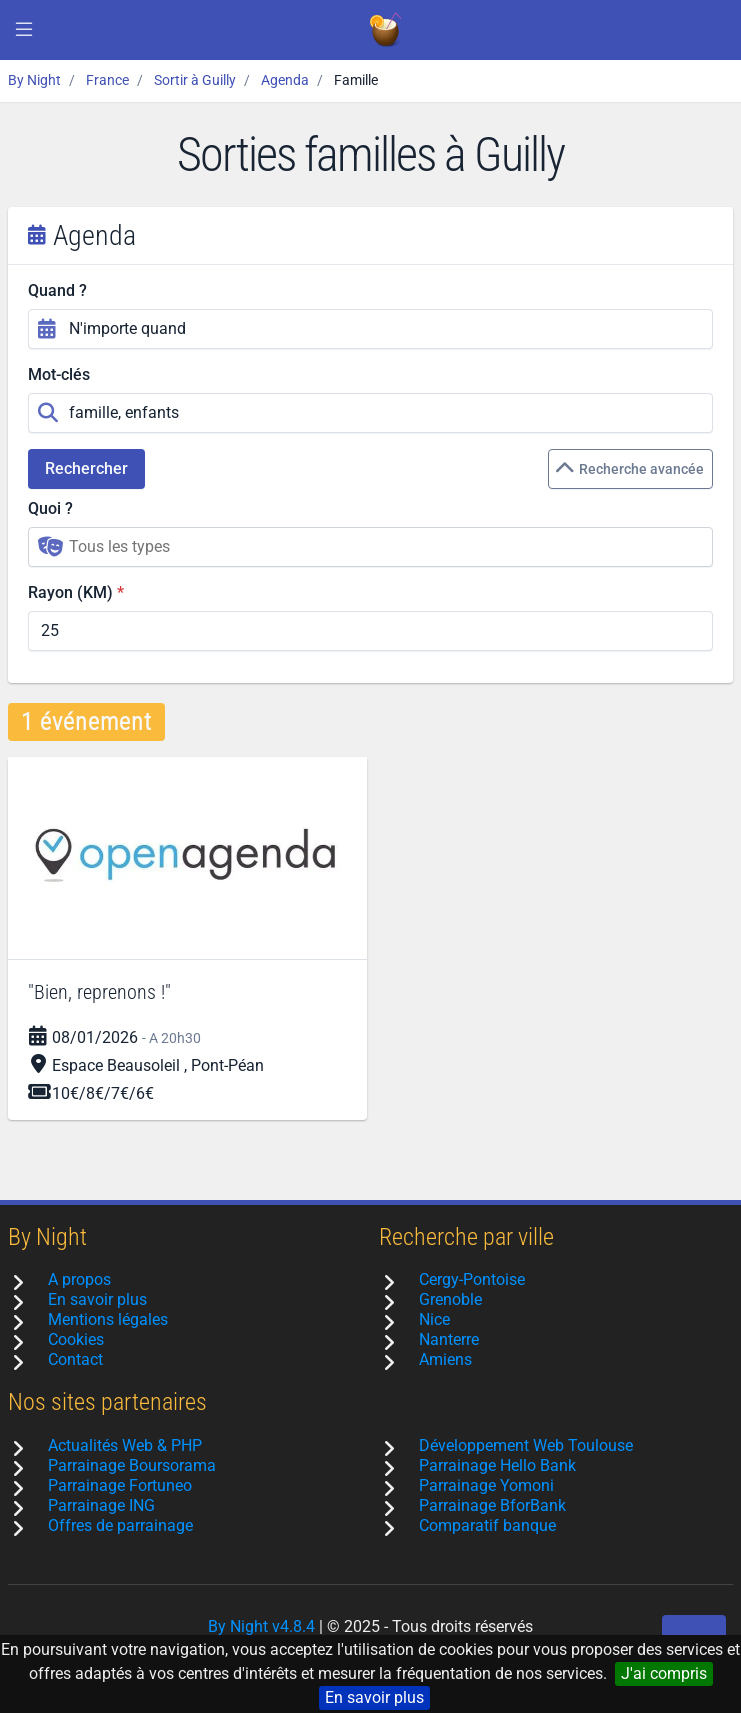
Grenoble (450, 1299)
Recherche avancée (629, 469)
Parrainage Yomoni (486, 1485)
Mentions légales (108, 1319)
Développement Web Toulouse (526, 1445)
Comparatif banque (487, 1525)
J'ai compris (664, 1673)
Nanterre (449, 1339)
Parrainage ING (101, 1505)
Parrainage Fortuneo (120, 1485)
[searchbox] (384, 547)
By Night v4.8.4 (261, 1626)
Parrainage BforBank (492, 1505)
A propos (79, 1279)
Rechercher (86, 468)
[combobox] (370, 547)
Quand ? (57, 290)
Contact (75, 1359)
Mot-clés (59, 374)
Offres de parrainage (120, 1525)
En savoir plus (374, 1697)
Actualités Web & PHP (125, 1445)
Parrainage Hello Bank (497, 1465)
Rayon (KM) (70, 592)
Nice (434, 1319)
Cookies (76, 1339)
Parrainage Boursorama (132, 1465)
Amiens (445, 1359)
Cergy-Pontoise (472, 1279)
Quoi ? (50, 508)
